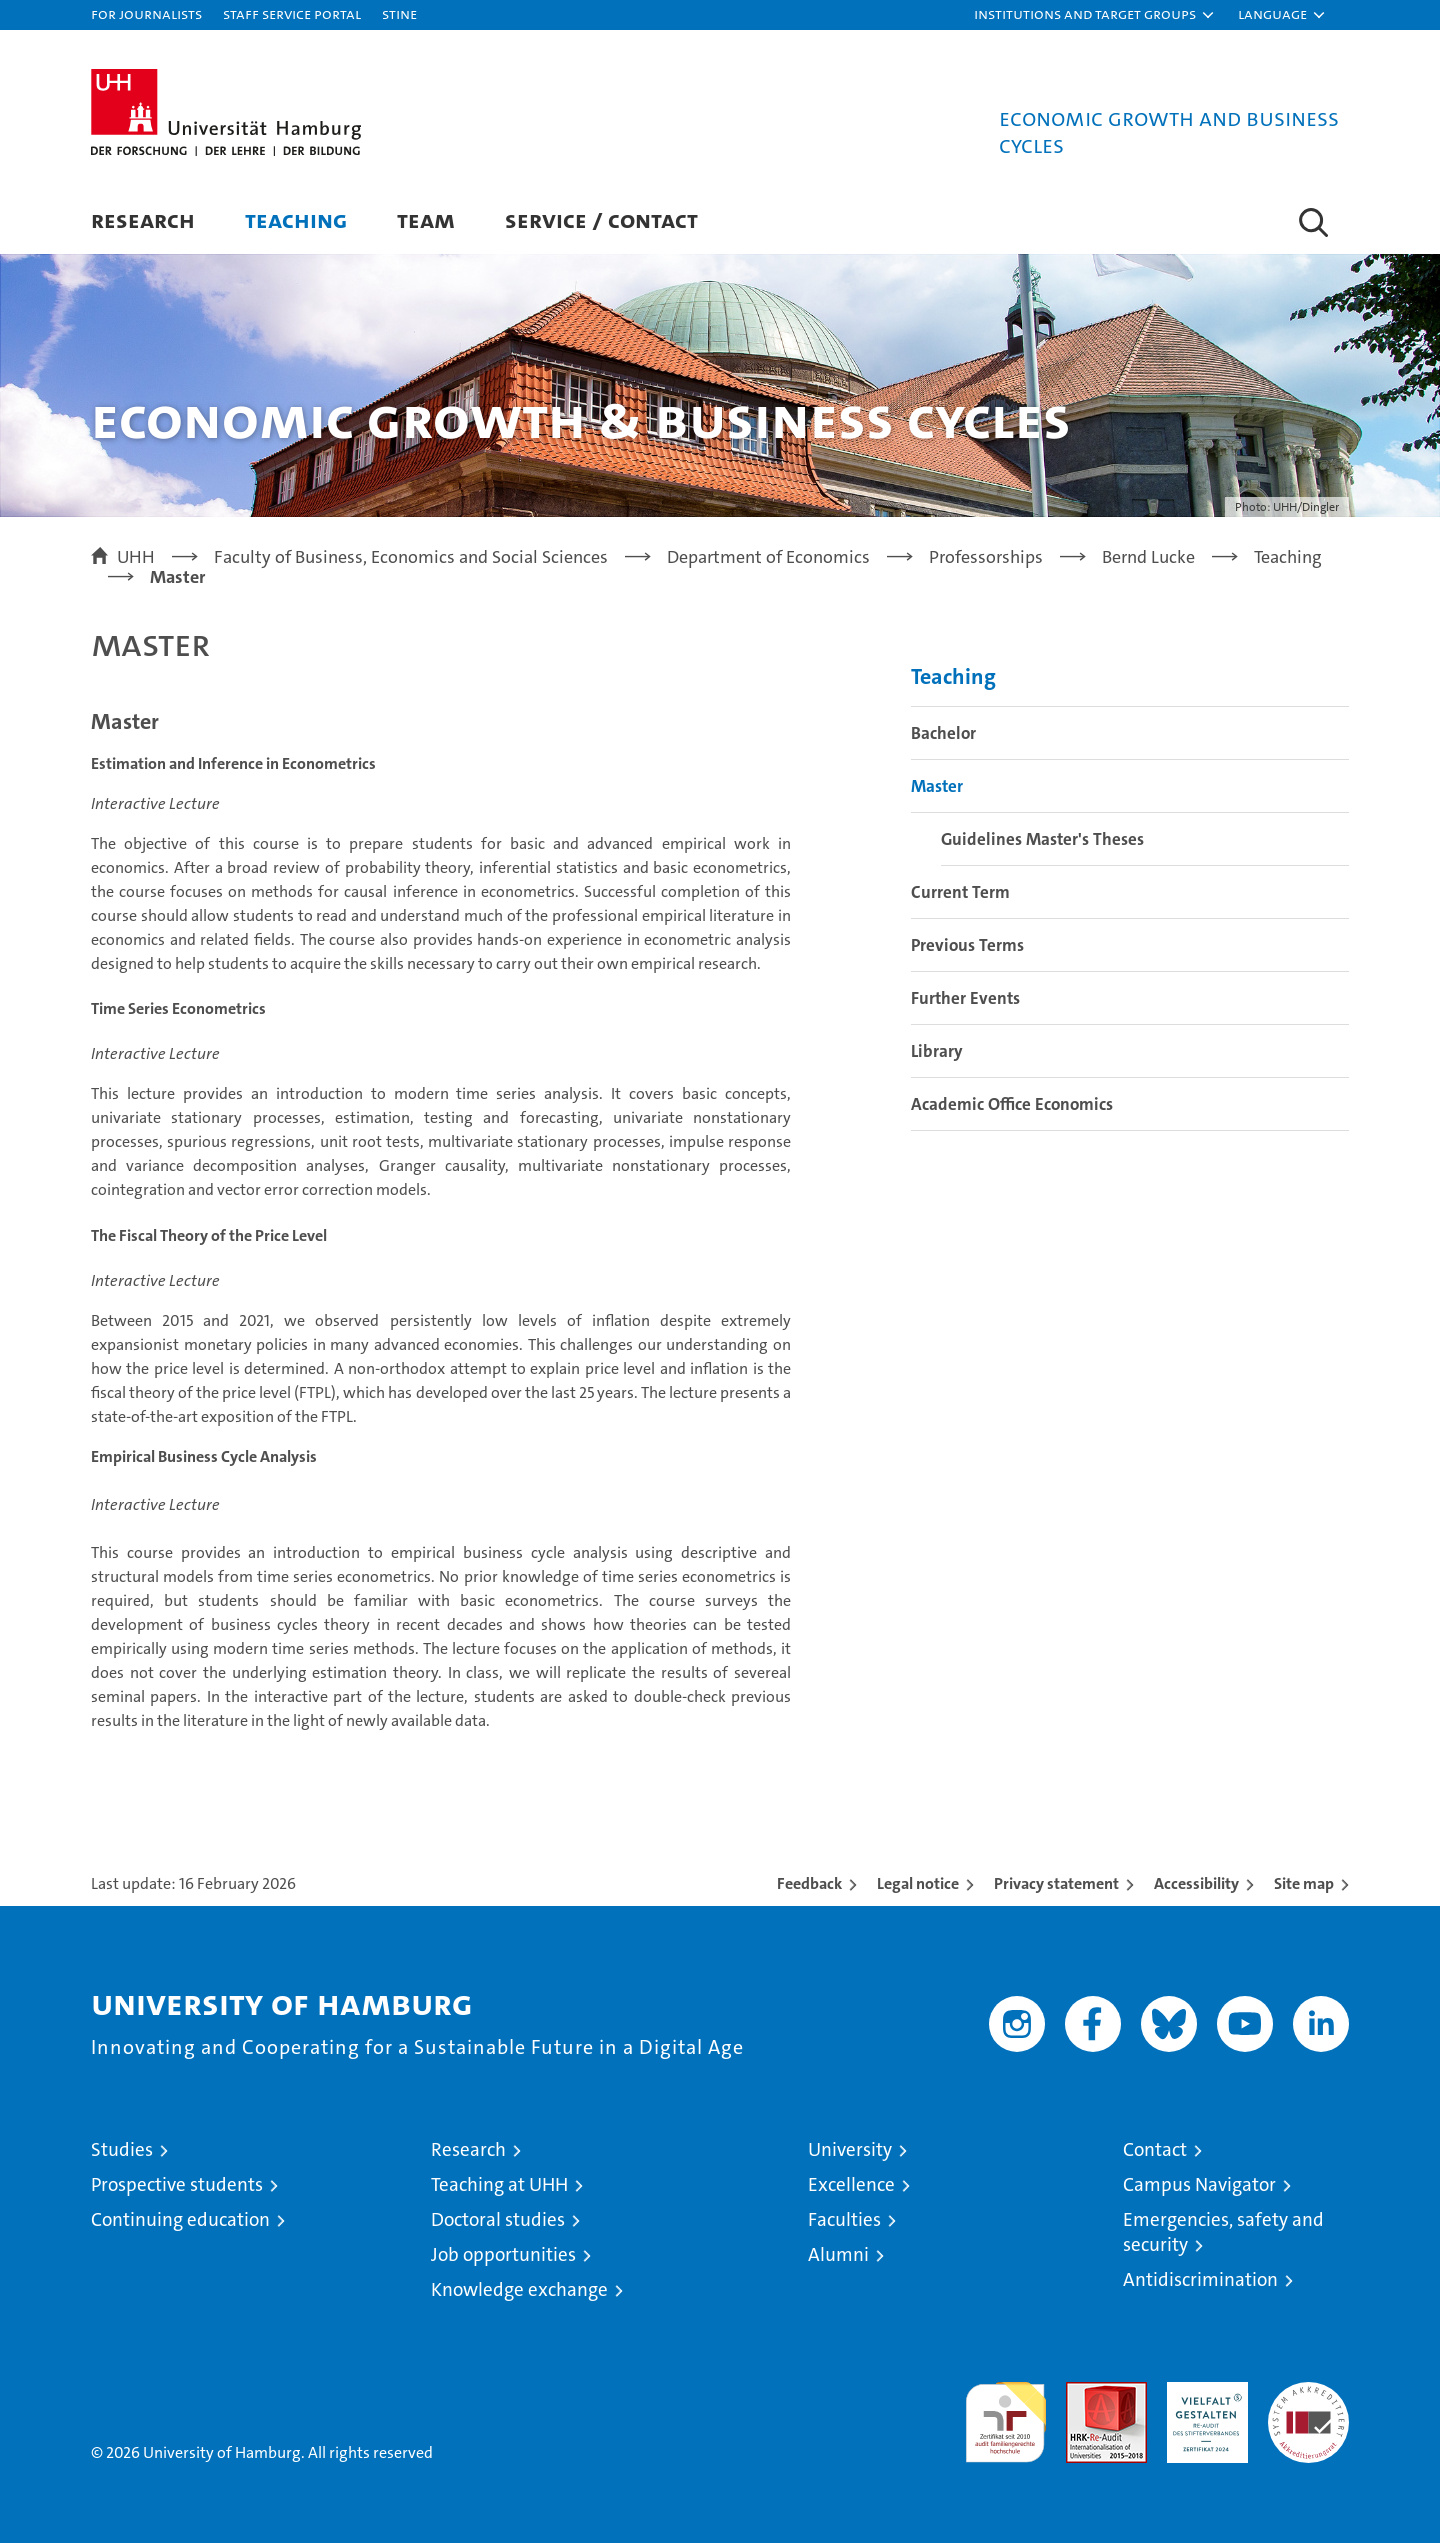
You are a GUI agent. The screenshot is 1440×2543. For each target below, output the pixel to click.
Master (937, 786)
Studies (122, 2149)
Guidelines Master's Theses (1042, 839)
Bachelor (943, 733)
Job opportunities (503, 2254)
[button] (1095, 15)
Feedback (809, 1883)
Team (426, 219)
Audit (1085, 2392)
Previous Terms (967, 945)
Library (937, 1051)
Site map (1304, 1883)
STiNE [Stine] (399, 13)
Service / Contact (601, 219)
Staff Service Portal (292, 13)
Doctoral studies (498, 2219)
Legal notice (918, 1883)
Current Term (960, 892)
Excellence (851, 2184)
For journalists (146, 13)
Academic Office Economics (1012, 1104)
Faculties (844, 2219)
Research (143, 219)
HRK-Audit (1202, 2392)
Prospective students (177, 2184)
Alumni (838, 2254)
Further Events (965, 998)
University (850, 2149)
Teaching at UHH (499, 2184)
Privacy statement (1056, 1883)
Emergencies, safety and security (1223, 2232)
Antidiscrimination (1200, 2279)
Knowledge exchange (519, 2289)
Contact (1155, 2149)
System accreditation (1308, 2403)
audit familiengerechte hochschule (1005, 2413)
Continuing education (180, 2219)
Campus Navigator (1199, 2184)
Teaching (296, 219)
